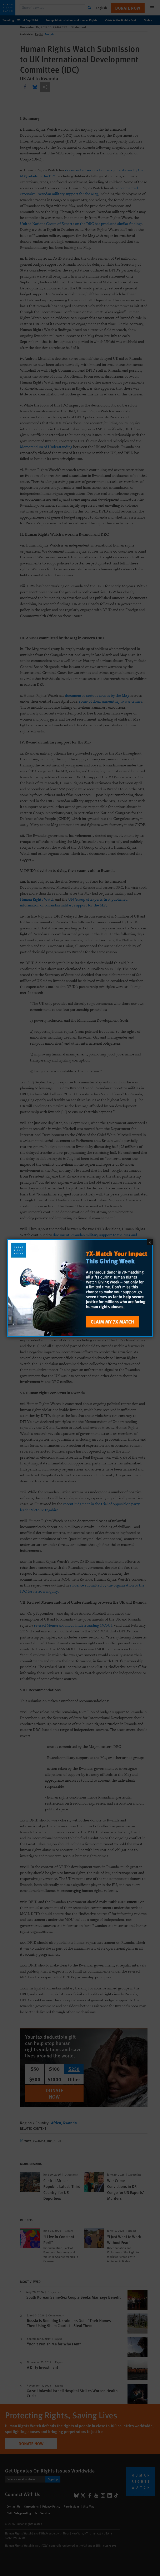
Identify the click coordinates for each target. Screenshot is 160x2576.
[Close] (150, 1242)
